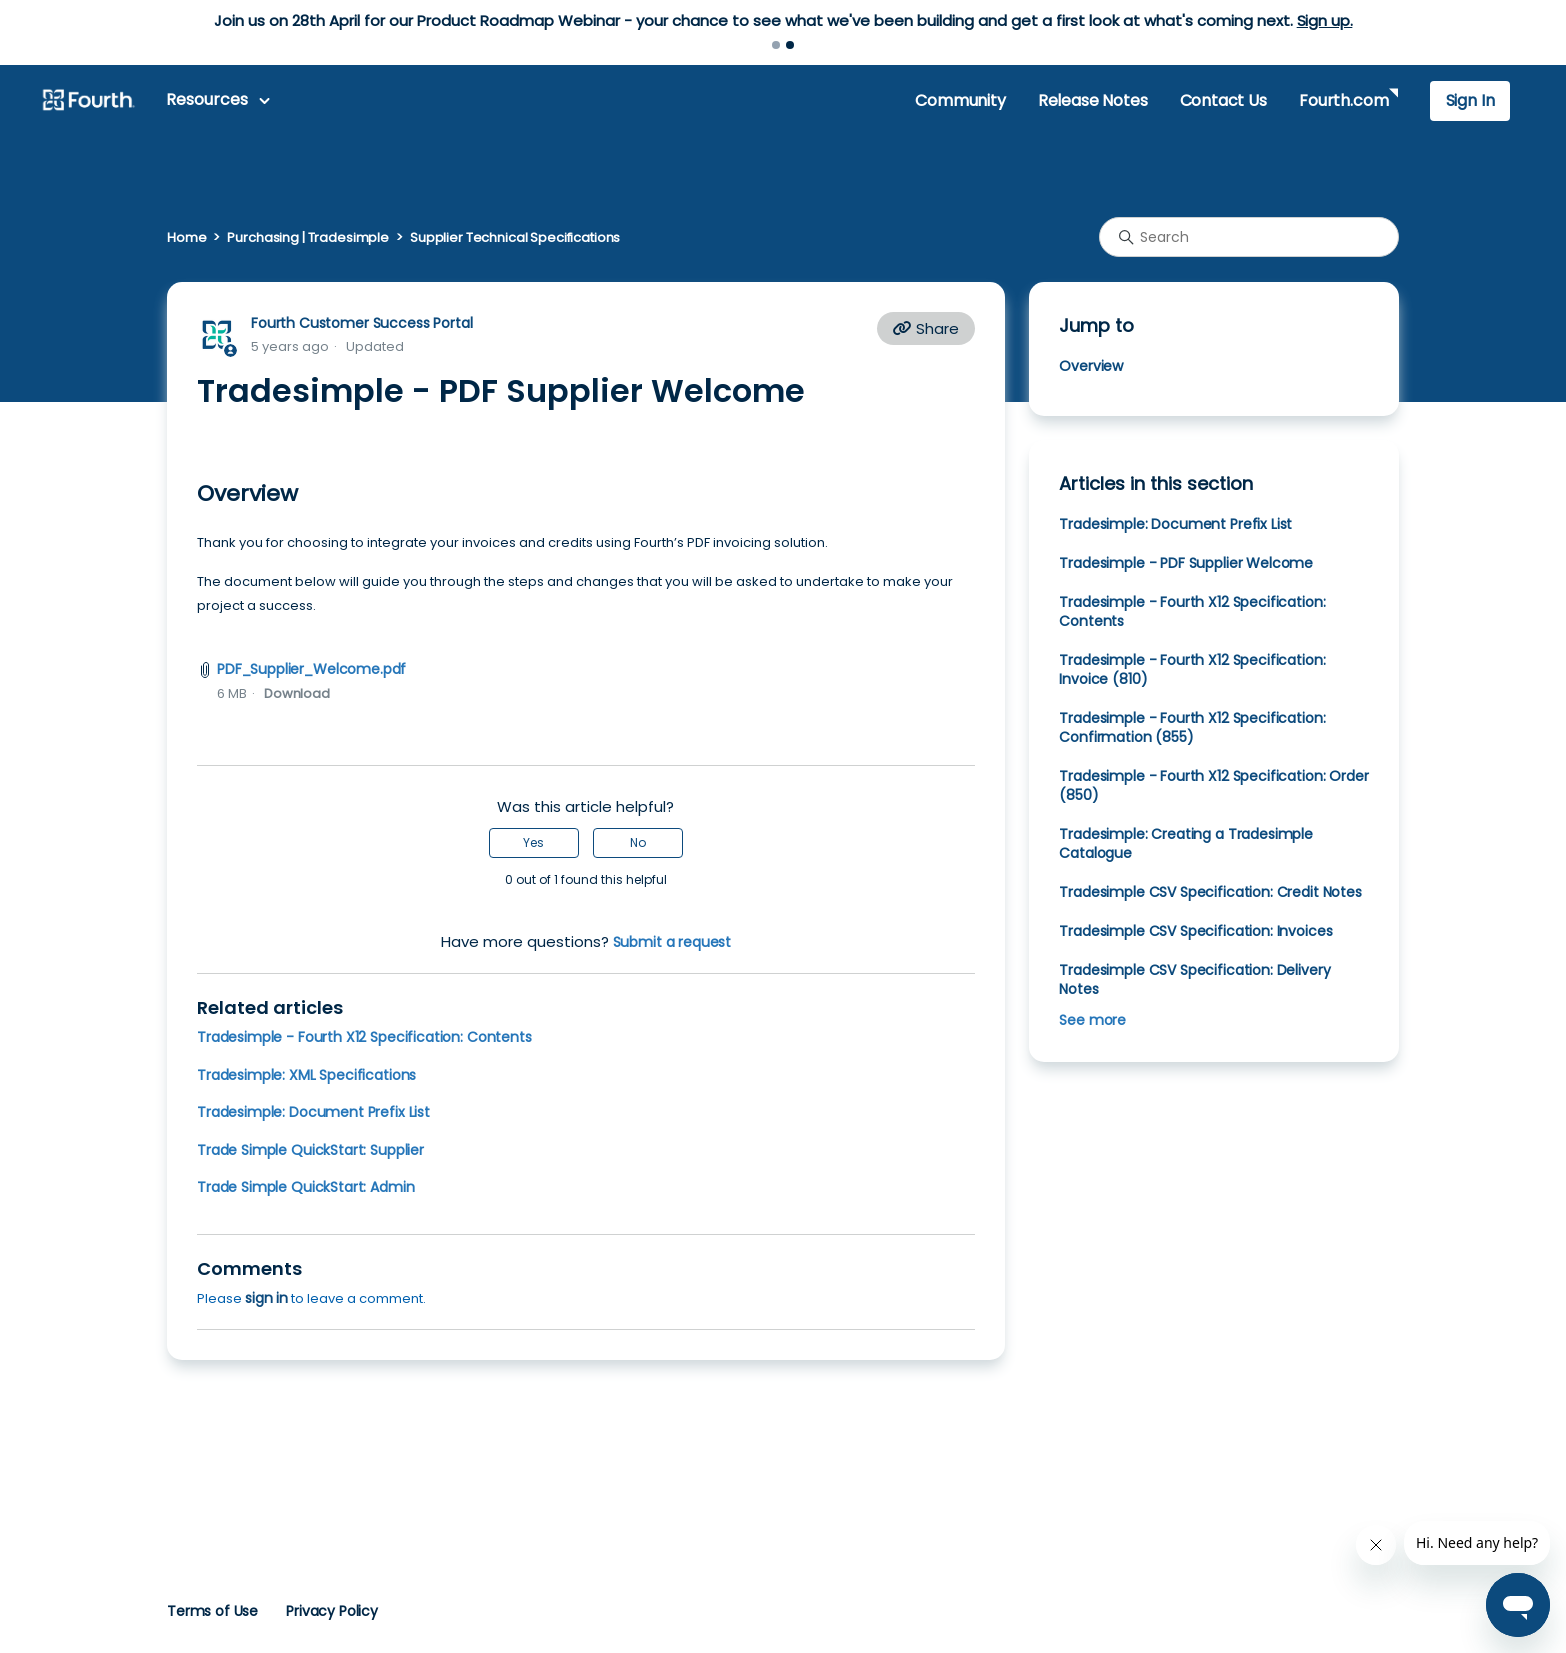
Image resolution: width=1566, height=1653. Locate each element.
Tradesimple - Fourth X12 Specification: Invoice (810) (1192, 669)
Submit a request (672, 942)
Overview (1091, 366)
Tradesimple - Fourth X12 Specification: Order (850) (1213, 785)
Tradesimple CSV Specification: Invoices (1195, 931)
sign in (266, 1298)
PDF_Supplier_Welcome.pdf (311, 669)
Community (960, 100)
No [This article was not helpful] (638, 842)
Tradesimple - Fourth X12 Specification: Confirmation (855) (1192, 727)
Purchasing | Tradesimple (308, 237)
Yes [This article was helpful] (533, 842)
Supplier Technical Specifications (515, 237)
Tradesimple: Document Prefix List (313, 1112)
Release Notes (1093, 100)
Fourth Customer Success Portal (361, 323)
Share (926, 328)
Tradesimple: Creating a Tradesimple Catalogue (1186, 843)
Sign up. (1325, 20)
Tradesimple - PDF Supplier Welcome (1186, 563)
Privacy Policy (332, 1611)
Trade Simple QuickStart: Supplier (310, 1150)
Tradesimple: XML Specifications (306, 1075)
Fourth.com (1343, 100)
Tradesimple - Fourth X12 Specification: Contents (364, 1037)
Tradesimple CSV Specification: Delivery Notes (1194, 979)
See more (1092, 1020)
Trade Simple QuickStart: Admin (305, 1187)
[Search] (1249, 237)
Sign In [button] (1470, 100)
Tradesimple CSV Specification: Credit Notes (1210, 892)
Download (297, 693)
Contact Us (1223, 100)
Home (186, 237)
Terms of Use (212, 1611)
